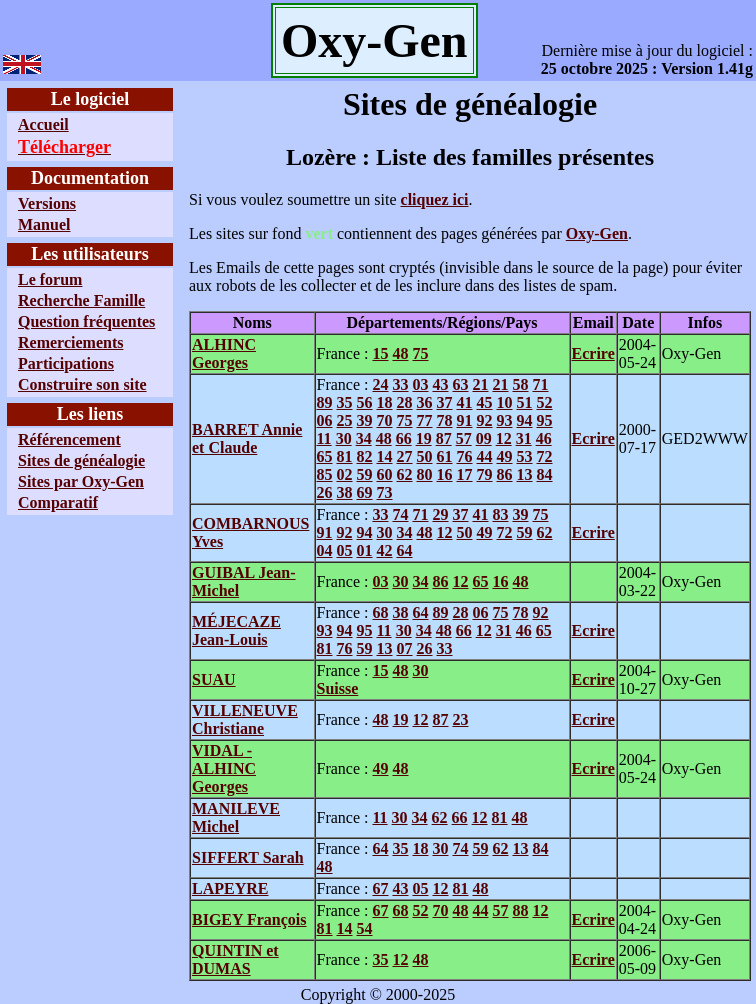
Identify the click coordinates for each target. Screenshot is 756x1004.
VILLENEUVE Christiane (245, 719)
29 (440, 514)
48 (400, 353)
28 (405, 402)
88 (520, 910)
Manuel (44, 224)
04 (325, 550)
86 (505, 474)
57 (464, 438)
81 (345, 456)
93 (505, 420)
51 (525, 402)
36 (425, 402)
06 (325, 420)
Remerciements (70, 342)
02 (345, 474)
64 (405, 550)
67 (380, 888)
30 (344, 438)
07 (405, 648)
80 (425, 474)
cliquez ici (435, 199)
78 (445, 420)
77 (425, 420)
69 (365, 492)
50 (425, 456)
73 (385, 492)
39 (365, 420)
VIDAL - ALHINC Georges (224, 768)
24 (380, 384)
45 (485, 402)
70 (385, 420)
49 (505, 456)
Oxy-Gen (597, 233)
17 (465, 474)
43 (440, 384)
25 (345, 420)
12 (504, 438)
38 (345, 492)
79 (485, 474)
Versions (47, 203)
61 (445, 456)
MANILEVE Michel (236, 817)
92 (485, 420)
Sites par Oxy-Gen (81, 481)
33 (400, 384)
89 (325, 402)
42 (385, 550)
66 (404, 438)
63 (460, 384)
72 (545, 456)
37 (445, 402)
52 (545, 402)
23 (460, 719)
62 (405, 474)
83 (500, 514)
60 (385, 474)
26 (325, 492)
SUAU (214, 679)
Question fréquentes (86, 321)
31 (524, 438)
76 (465, 456)
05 (345, 550)
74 (400, 514)
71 (540, 384)
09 (484, 438)
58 (520, 384)
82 (365, 456)
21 (480, 384)
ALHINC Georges (224, 353)
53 (525, 456)
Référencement (69, 439)
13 (525, 474)
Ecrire (593, 353)
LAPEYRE (230, 888)
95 (545, 420)
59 (365, 474)
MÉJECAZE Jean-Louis (236, 630)
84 (545, 474)
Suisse (338, 688)
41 (465, 402)
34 (364, 438)
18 (385, 402)
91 (465, 420)
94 (525, 420)
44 (485, 456)
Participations (66, 363)
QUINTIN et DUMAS (235, 959)
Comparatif (58, 502)
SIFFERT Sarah (248, 857)
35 (345, 402)
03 (420, 384)
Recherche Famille (81, 300)
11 (324, 438)
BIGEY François (249, 919)
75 (420, 353)
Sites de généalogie (81, 460)
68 (380, 612)
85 (325, 474)
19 (424, 438)
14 (385, 456)
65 (325, 456)
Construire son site (82, 384)
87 (444, 438)
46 (544, 438)
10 (505, 402)
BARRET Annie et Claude (247, 438)
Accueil (43, 124)
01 (365, 550)
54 (365, 928)
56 (365, 402)
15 (380, 353)
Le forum (50, 279)
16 (445, 474)
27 (405, 456)
